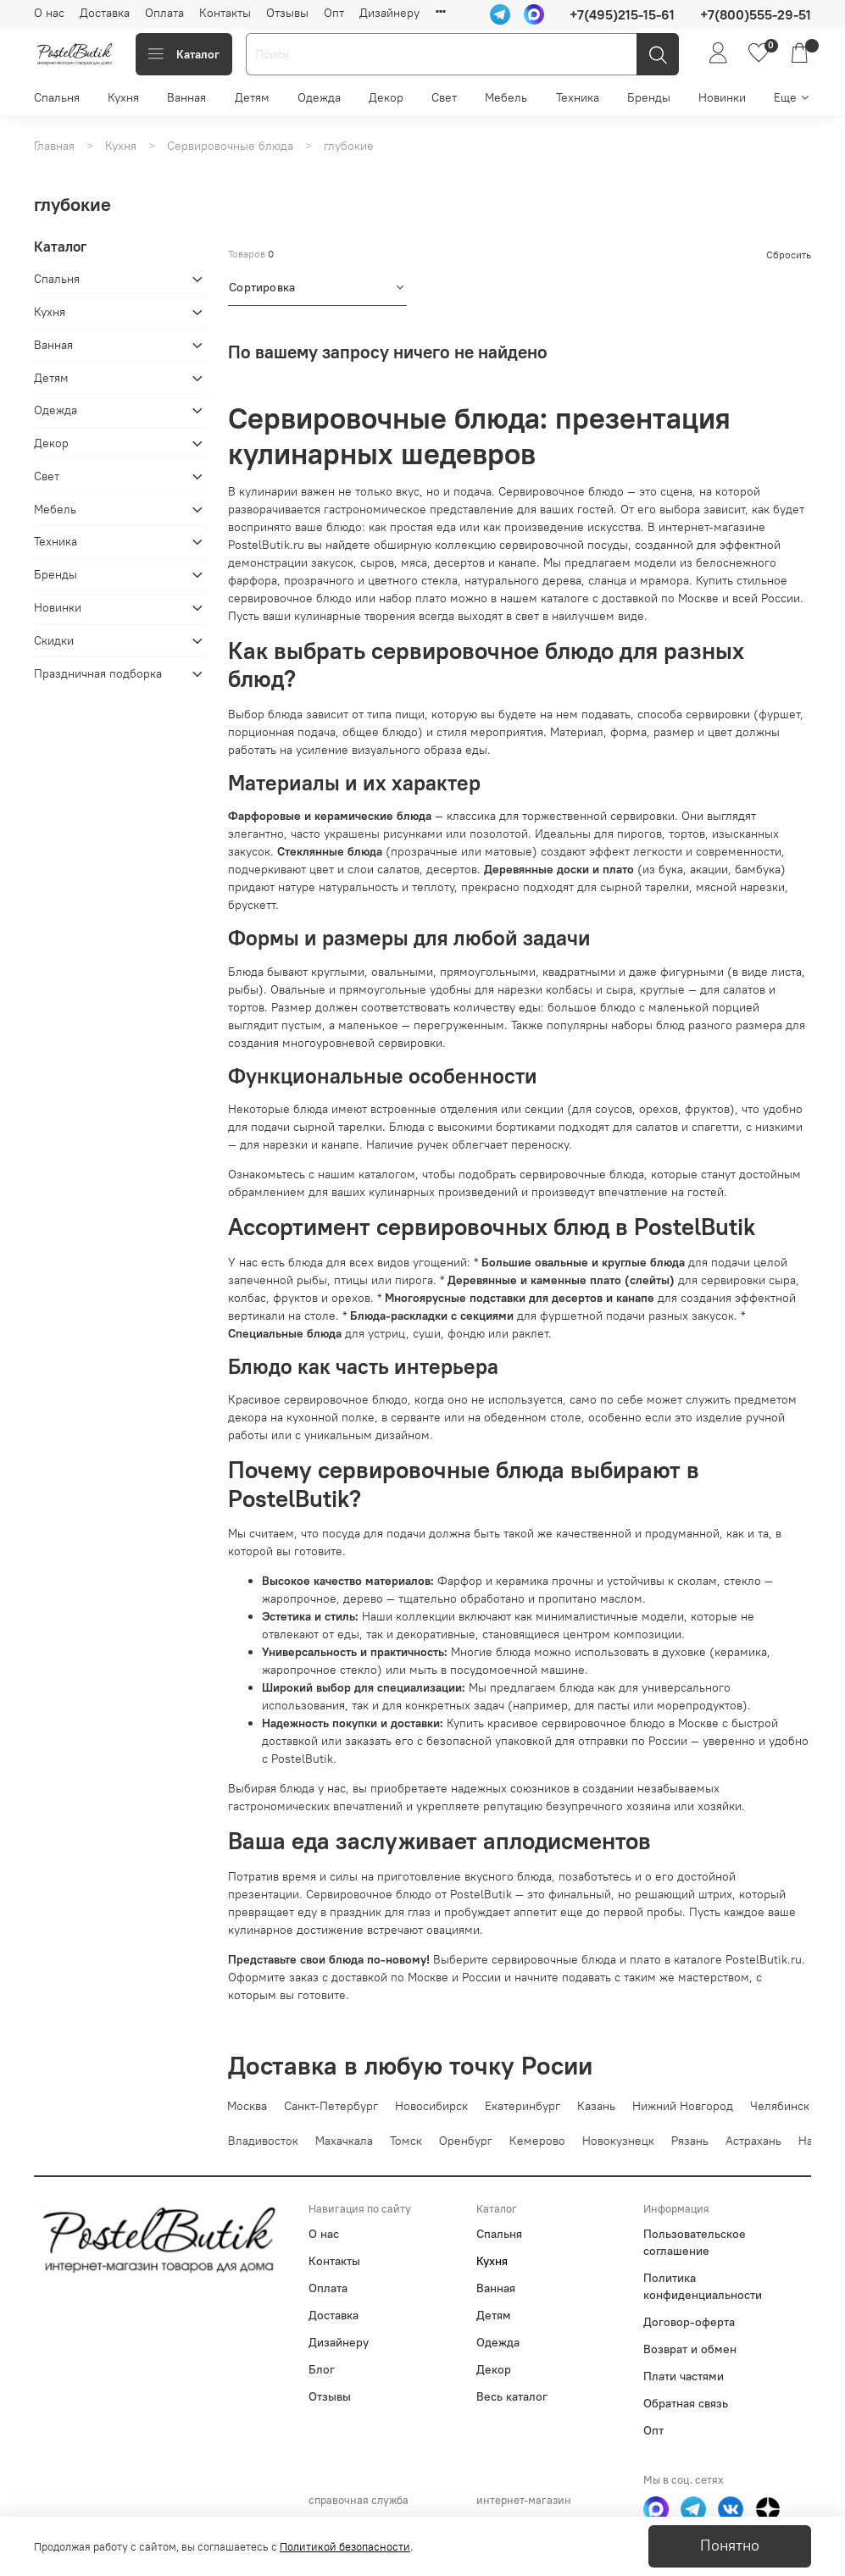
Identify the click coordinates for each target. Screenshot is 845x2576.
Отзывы (287, 12)
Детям (252, 97)
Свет (444, 97)
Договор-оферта (689, 2321)
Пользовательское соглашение (694, 2242)
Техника (577, 97)
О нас (49, 12)
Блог (322, 2369)
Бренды (648, 97)
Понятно (729, 2545)
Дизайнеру (389, 12)
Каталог (184, 54)
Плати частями (683, 2376)
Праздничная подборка (98, 673)
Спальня (57, 97)
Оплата (164, 12)
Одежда (319, 97)
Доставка (105, 12)
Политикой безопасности (345, 2547)
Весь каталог (512, 2396)
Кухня (123, 97)
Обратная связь (685, 2403)
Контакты (225, 12)
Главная (54, 145)
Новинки (722, 97)
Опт (334, 12)
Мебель (506, 97)
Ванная (186, 97)
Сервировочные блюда (230, 145)
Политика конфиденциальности (702, 2286)
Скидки (54, 640)
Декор (386, 97)
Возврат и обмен (690, 2349)
